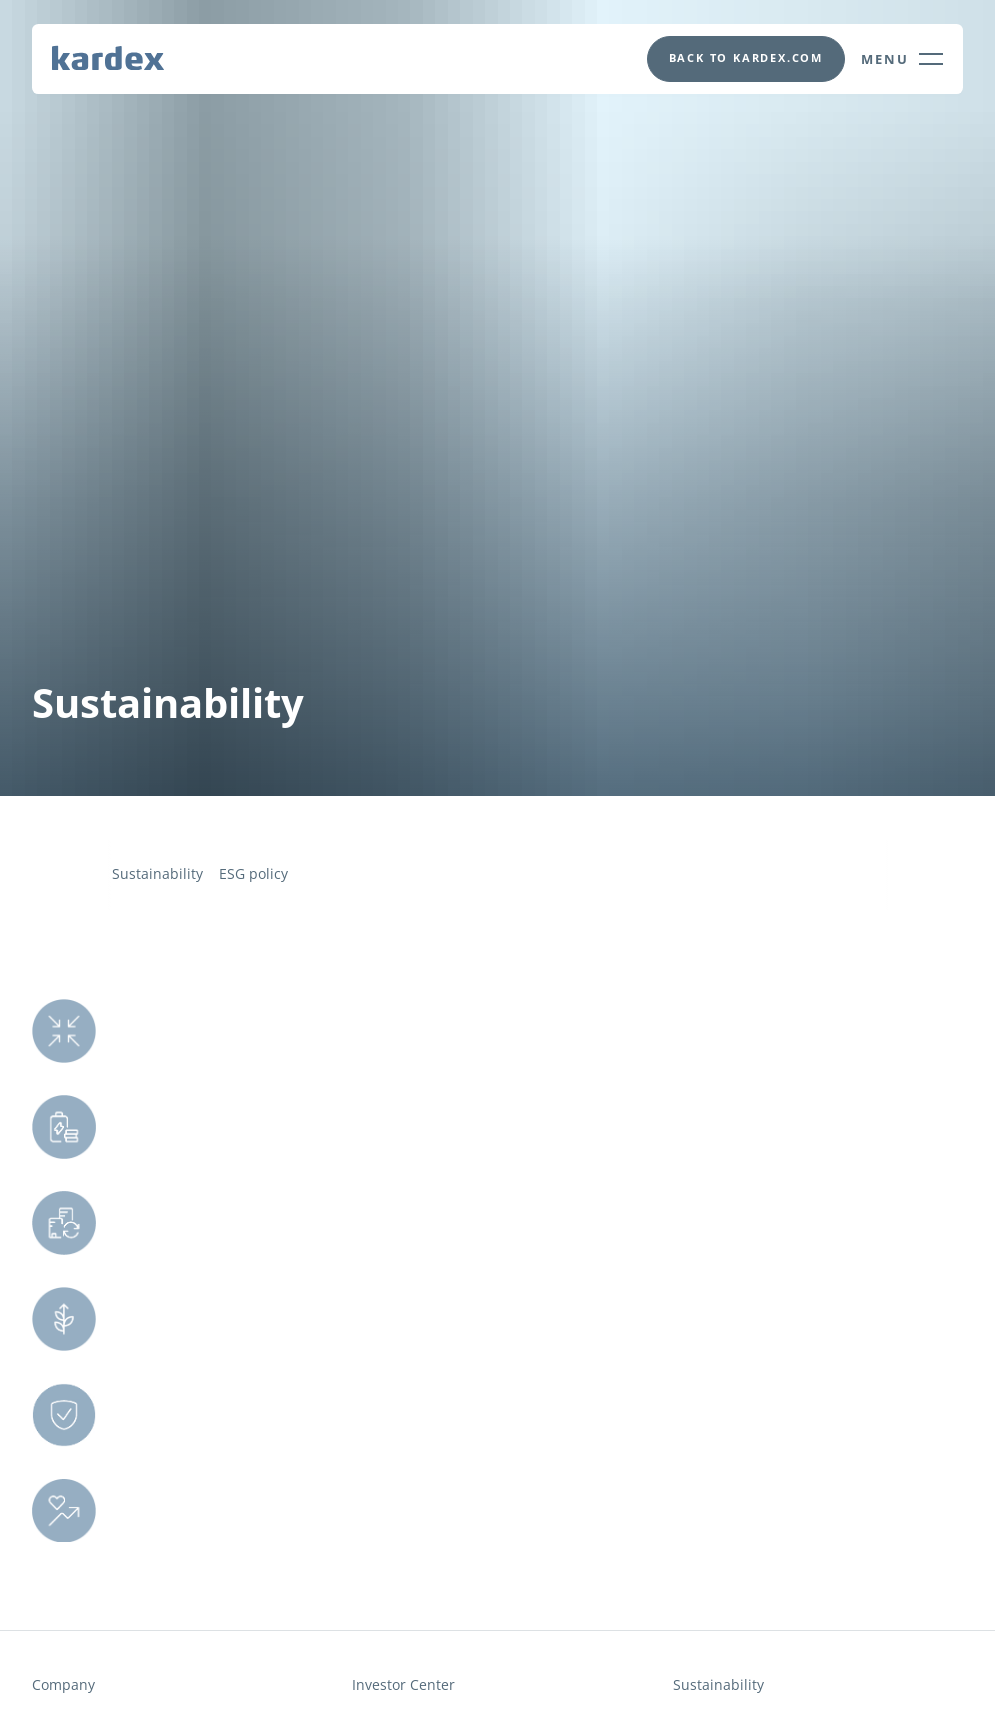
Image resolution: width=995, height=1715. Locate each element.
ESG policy (253, 874)
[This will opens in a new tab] (745, 58)
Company (63, 1685)
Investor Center (403, 1685)
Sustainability (157, 874)
